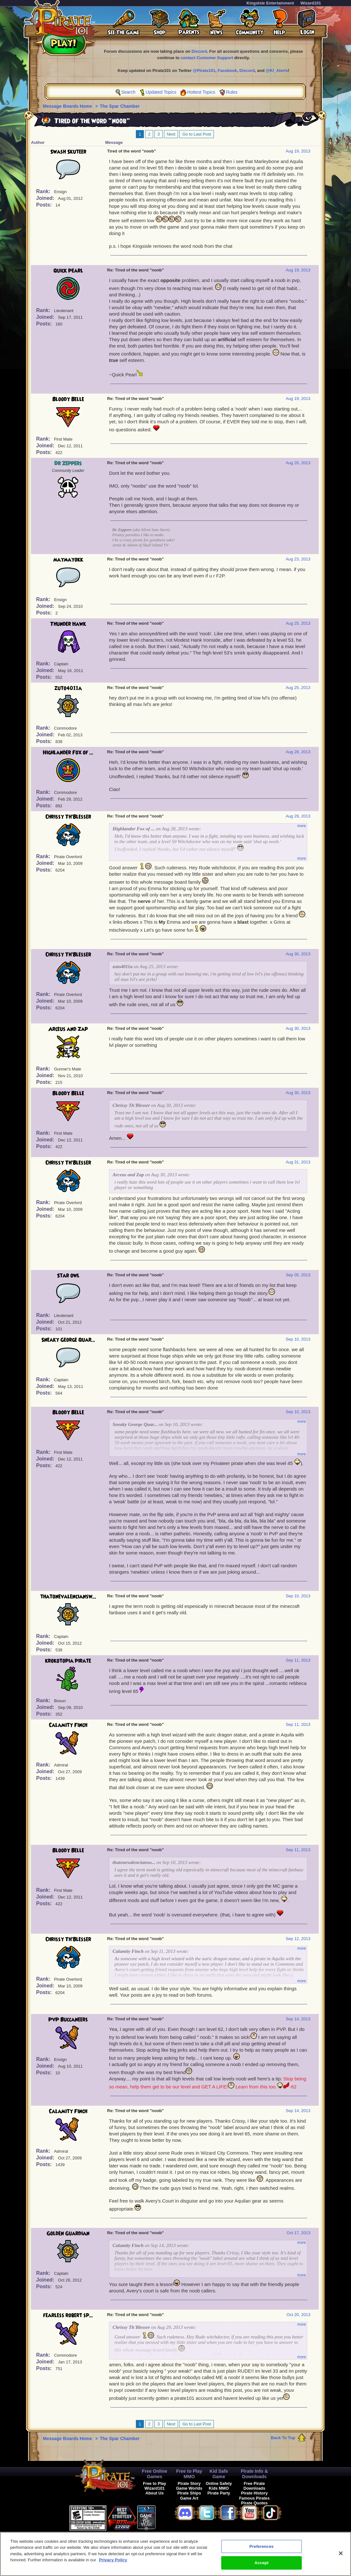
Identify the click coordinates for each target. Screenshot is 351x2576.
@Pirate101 (204, 70)
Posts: (44, 204)
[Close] (341, 2556)
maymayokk (68, 560)
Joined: (46, 198)
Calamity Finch (68, 1725)
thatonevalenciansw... (68, 1597)
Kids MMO (219, 2488)
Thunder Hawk (68, 624)
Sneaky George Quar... (68, 1340)
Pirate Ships (189, 2493)
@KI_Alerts (277, 70)
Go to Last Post (196, 134)
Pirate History (254, 2493)
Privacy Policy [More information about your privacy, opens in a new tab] (113, 2562)
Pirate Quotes (254, 2503)
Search (128, 92)
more (301, 826)
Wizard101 (310, 3)
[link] (172, 2517)
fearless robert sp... (68, 2315)
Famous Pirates (254, 2498)
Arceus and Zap (68, 1029)
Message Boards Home (68, 106)
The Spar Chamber (119, 106)
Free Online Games (154, 2474)
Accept (261, 2565)
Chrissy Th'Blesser (68, 817)
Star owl (68, 1276)
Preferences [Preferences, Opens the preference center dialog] (261, 2548)
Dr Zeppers (68, 463)
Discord (199, 51)
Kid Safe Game (219, 2474)
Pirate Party (218, 2493)
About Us (154, 2493)
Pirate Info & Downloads (254, 2474)
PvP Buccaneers (68, 2020)
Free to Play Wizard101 (154, 2486)
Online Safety (219, 2483)
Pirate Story (189, 2483)
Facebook (227, 70)
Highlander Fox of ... (68, 752)
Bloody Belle (68, 399)
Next (171, 134)
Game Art (189, 2498)
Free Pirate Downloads (254, 2486)
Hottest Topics (201, 92)
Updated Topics (160, 92)
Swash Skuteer (68, 152)
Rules (232, 92)
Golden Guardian (68, 2233)
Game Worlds (189, 2488)
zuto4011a (68, 688)
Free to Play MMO (189, 2474)
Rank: (44, 191)
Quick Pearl (68, 271)
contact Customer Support (207, 57)
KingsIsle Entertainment (270, 3)
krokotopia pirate (68, 1661)
